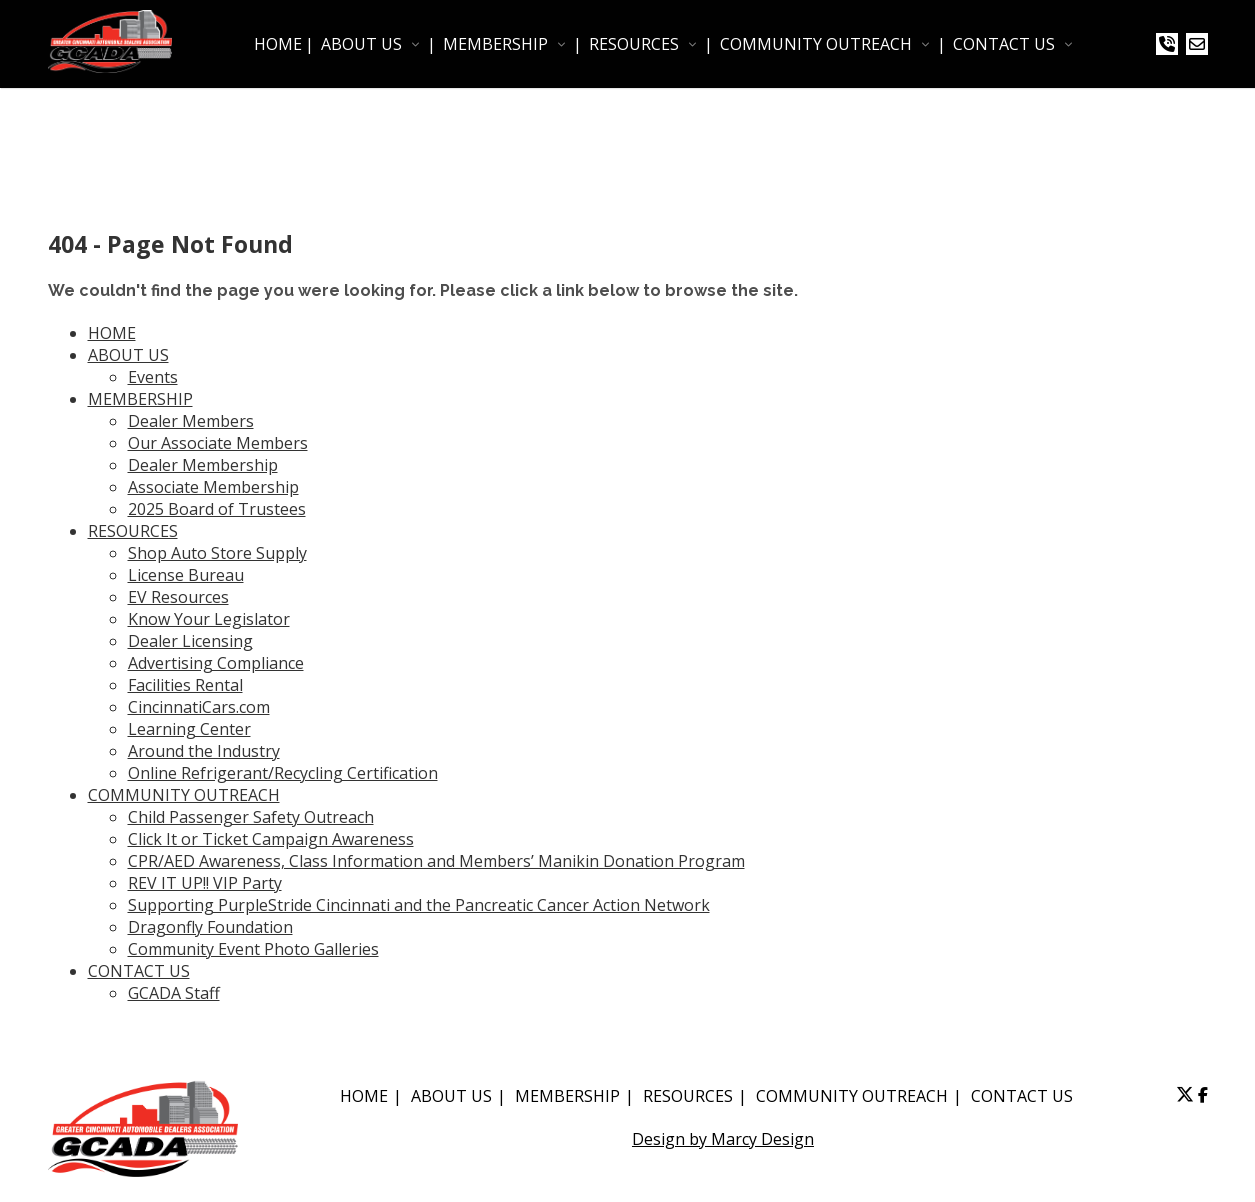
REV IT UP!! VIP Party (205, 883)
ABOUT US (361, 44)
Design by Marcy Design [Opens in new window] (723, 1139)
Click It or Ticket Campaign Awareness (271, 839)
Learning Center (189, 729)
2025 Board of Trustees (217, 509)
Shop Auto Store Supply (217, 553)
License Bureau (186, 575)
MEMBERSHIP (495, 44)
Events (153, 377)
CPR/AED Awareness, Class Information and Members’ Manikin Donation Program (436, 861)
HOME (278, 44)
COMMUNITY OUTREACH (816, 44)
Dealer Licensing (190, 641)
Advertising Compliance (216, 663)
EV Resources (178, 597)
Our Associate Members (218, 443)
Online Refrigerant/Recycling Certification (283, 773)
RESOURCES (634, 44)
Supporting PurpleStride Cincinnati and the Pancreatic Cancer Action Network (419, 905)
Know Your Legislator (209, 619)
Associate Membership (213, 487)
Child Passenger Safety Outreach (251, 817)
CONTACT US (1004, 44)
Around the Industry (204, 751)
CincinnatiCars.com (199, 707)
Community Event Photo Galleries (253, 949)
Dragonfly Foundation (210, 927)
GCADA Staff (174, 993)
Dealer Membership (203, 465)
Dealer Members (191, 421)
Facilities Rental (185, 685)
